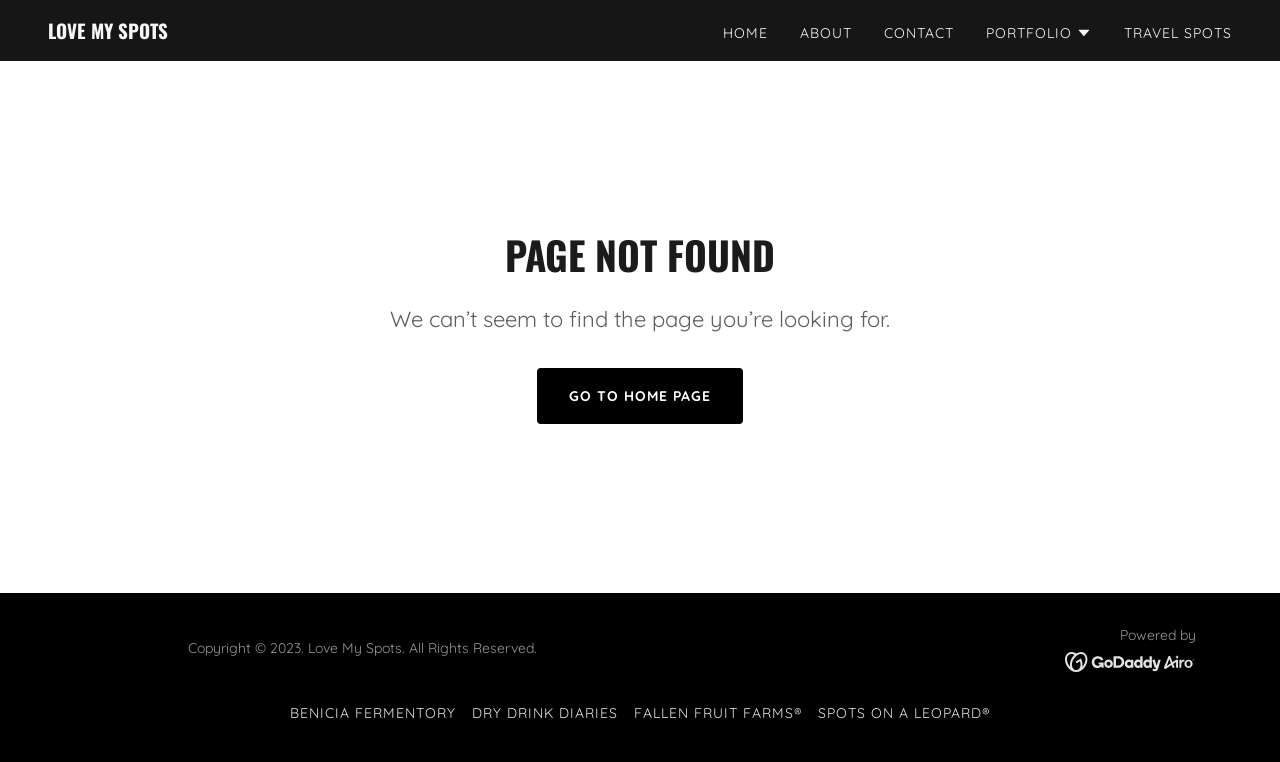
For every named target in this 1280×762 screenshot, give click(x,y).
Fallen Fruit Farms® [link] (718, 713)
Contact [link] (919, 33)
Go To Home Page (640, 396)
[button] (1039, 33)
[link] (108, 33)
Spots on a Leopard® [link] (904, 713)
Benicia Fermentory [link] (373, 713)
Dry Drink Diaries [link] (545, 713)
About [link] (826, 33)
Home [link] (745, 33)
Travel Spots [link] (1178, 33)
